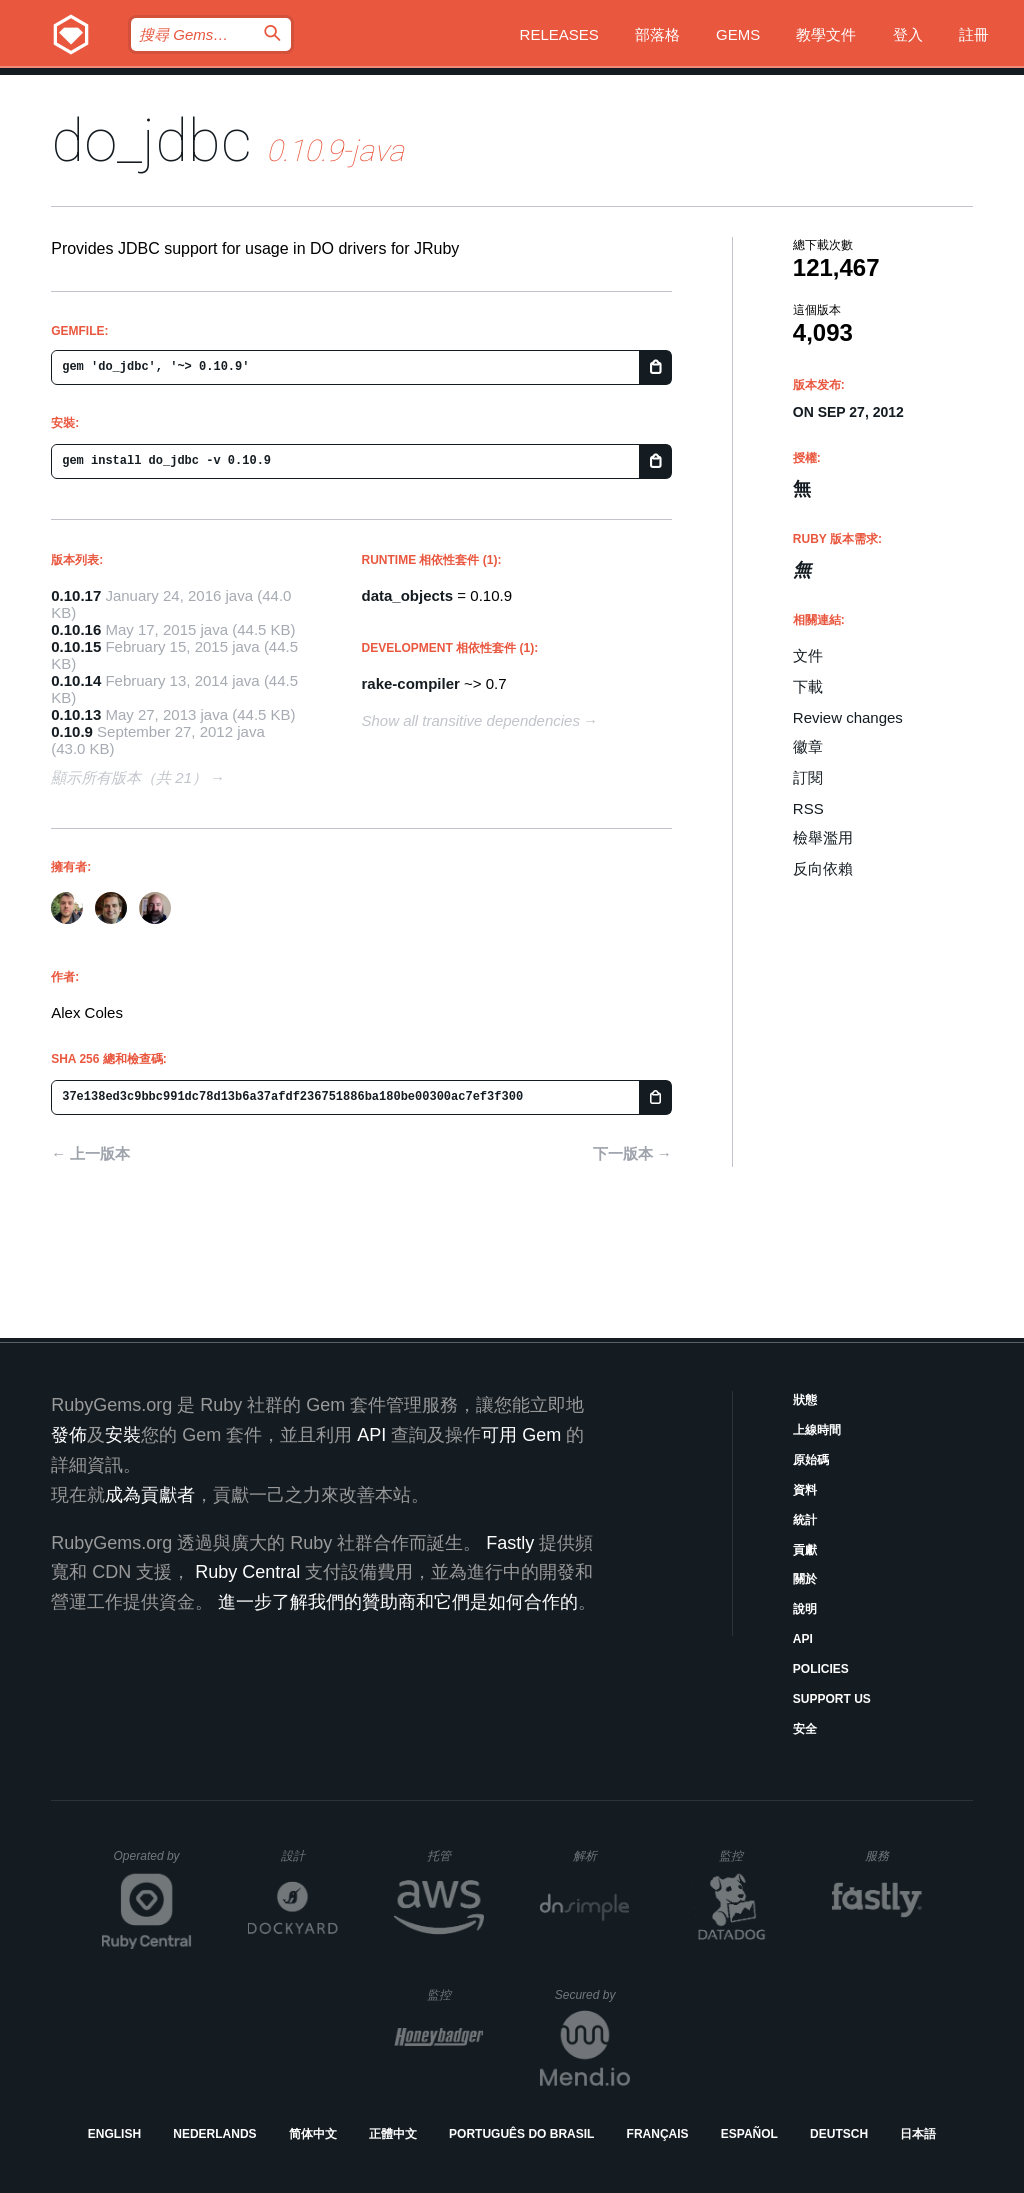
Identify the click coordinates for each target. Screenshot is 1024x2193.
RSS (808, 808)
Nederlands (214, 2134)
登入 (908, 34)
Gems (738, 34)
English (114, 2134)
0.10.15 (76, 646)
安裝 (123, 1435)
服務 (893, 1855)
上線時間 (817, 1430)
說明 (805, 1609)
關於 (805, 1579)
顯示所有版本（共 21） (129, 777)
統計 (805, 1520)
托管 (452, 1855)
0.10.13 (76, 714)
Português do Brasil (521, 2134)
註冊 (974, 34)
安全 (805, 1729)
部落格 (657, 34)
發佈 (69, 1435)
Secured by (592, 1995)
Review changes (848, 717)
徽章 (808, 746)
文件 (808, 655)
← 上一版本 (90, 1153)
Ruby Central (247, 1572)
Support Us (832, 1699)
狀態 (805, 1400)
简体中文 (313, 2134)
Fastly (510, 1543)
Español (749, 2134)
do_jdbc (151, 140)
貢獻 (805, 1550)
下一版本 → (632, 1153)
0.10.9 (72, 731)
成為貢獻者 (150, 1495)
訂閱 (808, 777)
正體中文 (393, 2134)
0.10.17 (76, 595)
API (803, 1639)
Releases (559, 34)
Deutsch (839, 2134)
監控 (747, 1855)
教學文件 (826, 34)
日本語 (918, 2134)
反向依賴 (823, 868)
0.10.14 (76, 680)
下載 (808, 686)
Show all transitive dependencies (471, 720)
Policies (821, 1669)
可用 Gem (521, 1435)
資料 (805, 1490)
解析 (601, 1855)
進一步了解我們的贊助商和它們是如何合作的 (398, 1602)
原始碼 (811, 1460)
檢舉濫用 (823, 837)
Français (658, 2134)
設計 (309, 1855)
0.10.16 (76, 629)
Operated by (153, 1863)
